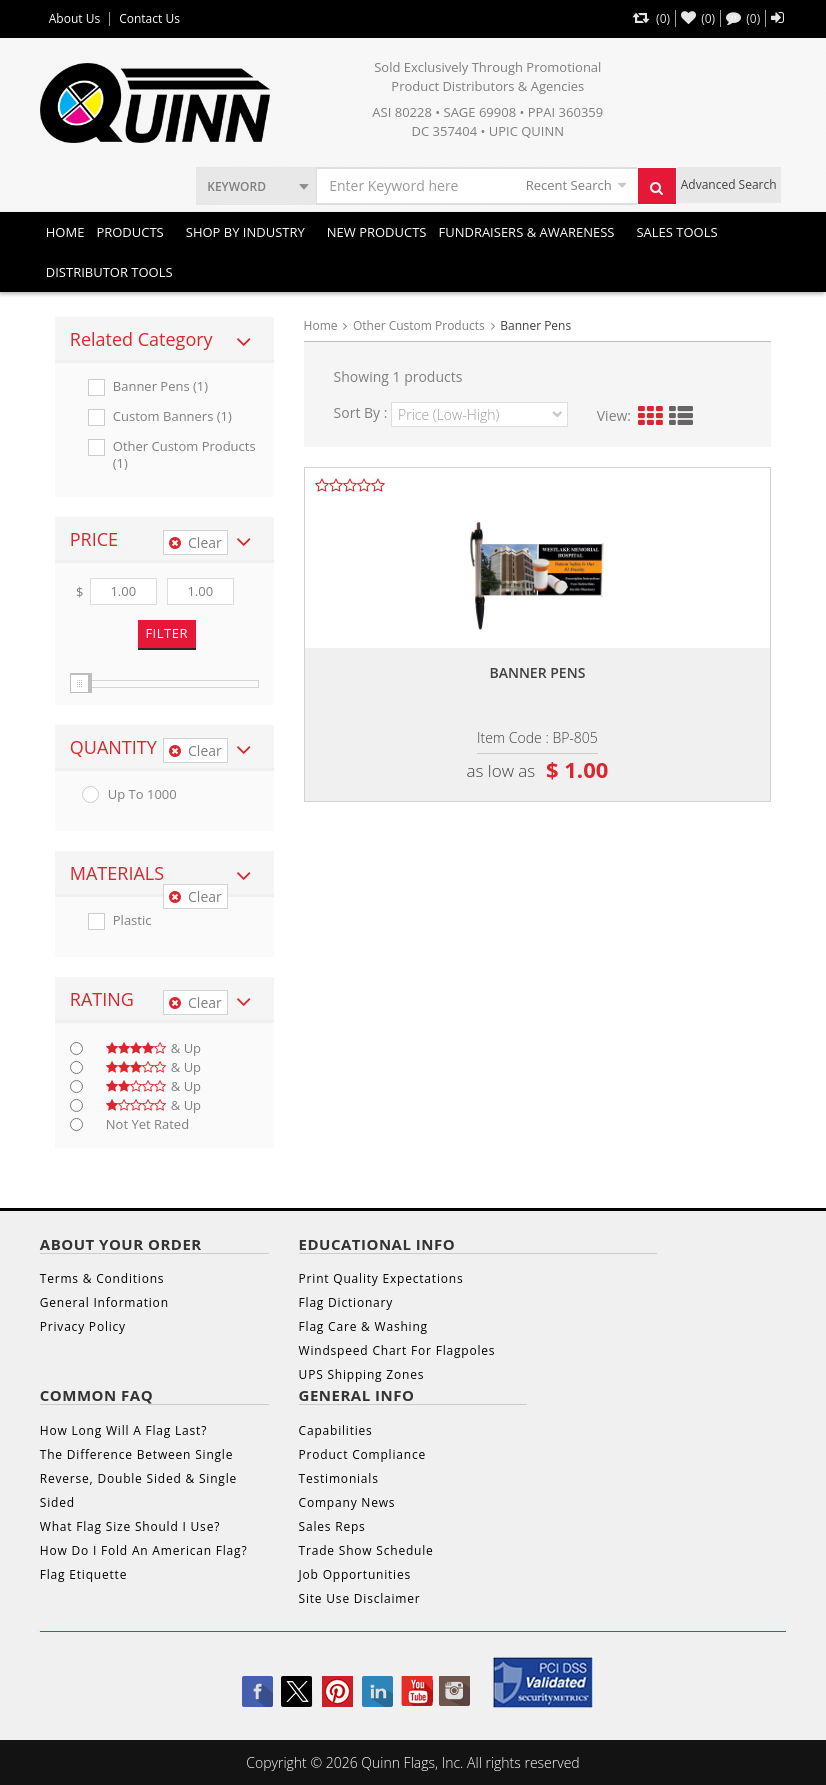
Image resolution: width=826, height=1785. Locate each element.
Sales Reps (332, 1526)
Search (662, 193)
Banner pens (537, 672)
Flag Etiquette (83, 1574)
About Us (74, 19)
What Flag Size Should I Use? (130, 1526)
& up (153, 1048)
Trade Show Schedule (366, 1550)
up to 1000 (142, 794)
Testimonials (339, 1478)
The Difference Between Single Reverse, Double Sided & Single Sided (138, 1478)
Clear (195, 542)
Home (65, 232)
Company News (347, 1502)
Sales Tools (676, 232)
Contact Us (149, 19)
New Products (377, 232)
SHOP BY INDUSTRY (245, 232)
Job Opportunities (355, 1574)
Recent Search (569, 185)
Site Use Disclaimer (360, 1598)
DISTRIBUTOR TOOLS (109, 272)
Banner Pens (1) (160, 386)
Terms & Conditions (102, 1278)
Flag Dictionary (346, 1302)
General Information (104, 1302)
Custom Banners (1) (172, 416)
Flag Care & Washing (363, 1326)
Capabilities (336, 1430)
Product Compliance (362, 1454)
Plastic (132, 920)
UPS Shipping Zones (362, 1374)
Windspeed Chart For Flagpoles (397, 1350)
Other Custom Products (419, 325)
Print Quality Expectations (381, 1278)
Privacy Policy (83, 1326)
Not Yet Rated (147, 1124)
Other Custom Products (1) (184, 455)
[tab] (164, 340)
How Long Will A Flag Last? (123, 1430)
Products (129, 232)
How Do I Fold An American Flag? (144, 1550)
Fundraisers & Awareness (526, 232)
